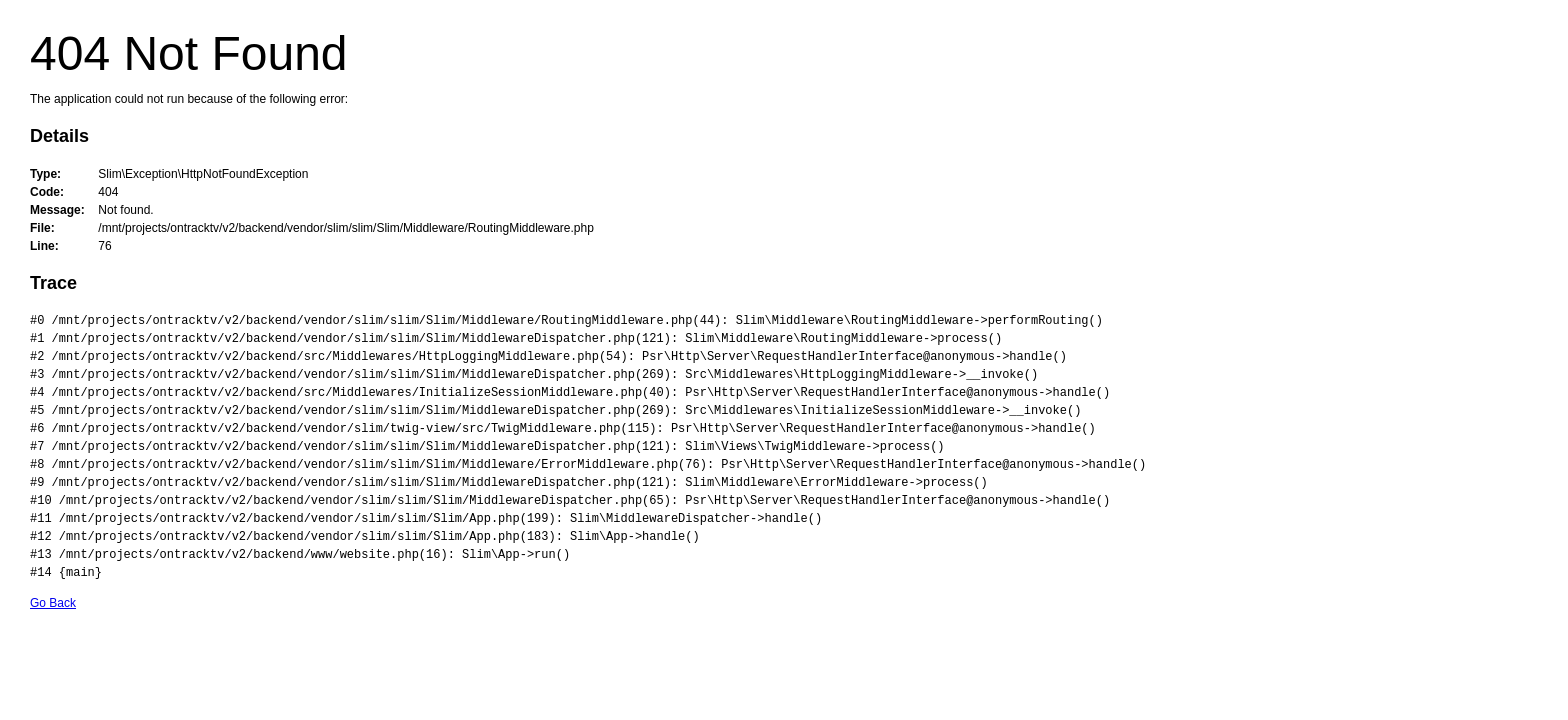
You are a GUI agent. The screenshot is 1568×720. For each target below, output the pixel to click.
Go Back (53, 603)
